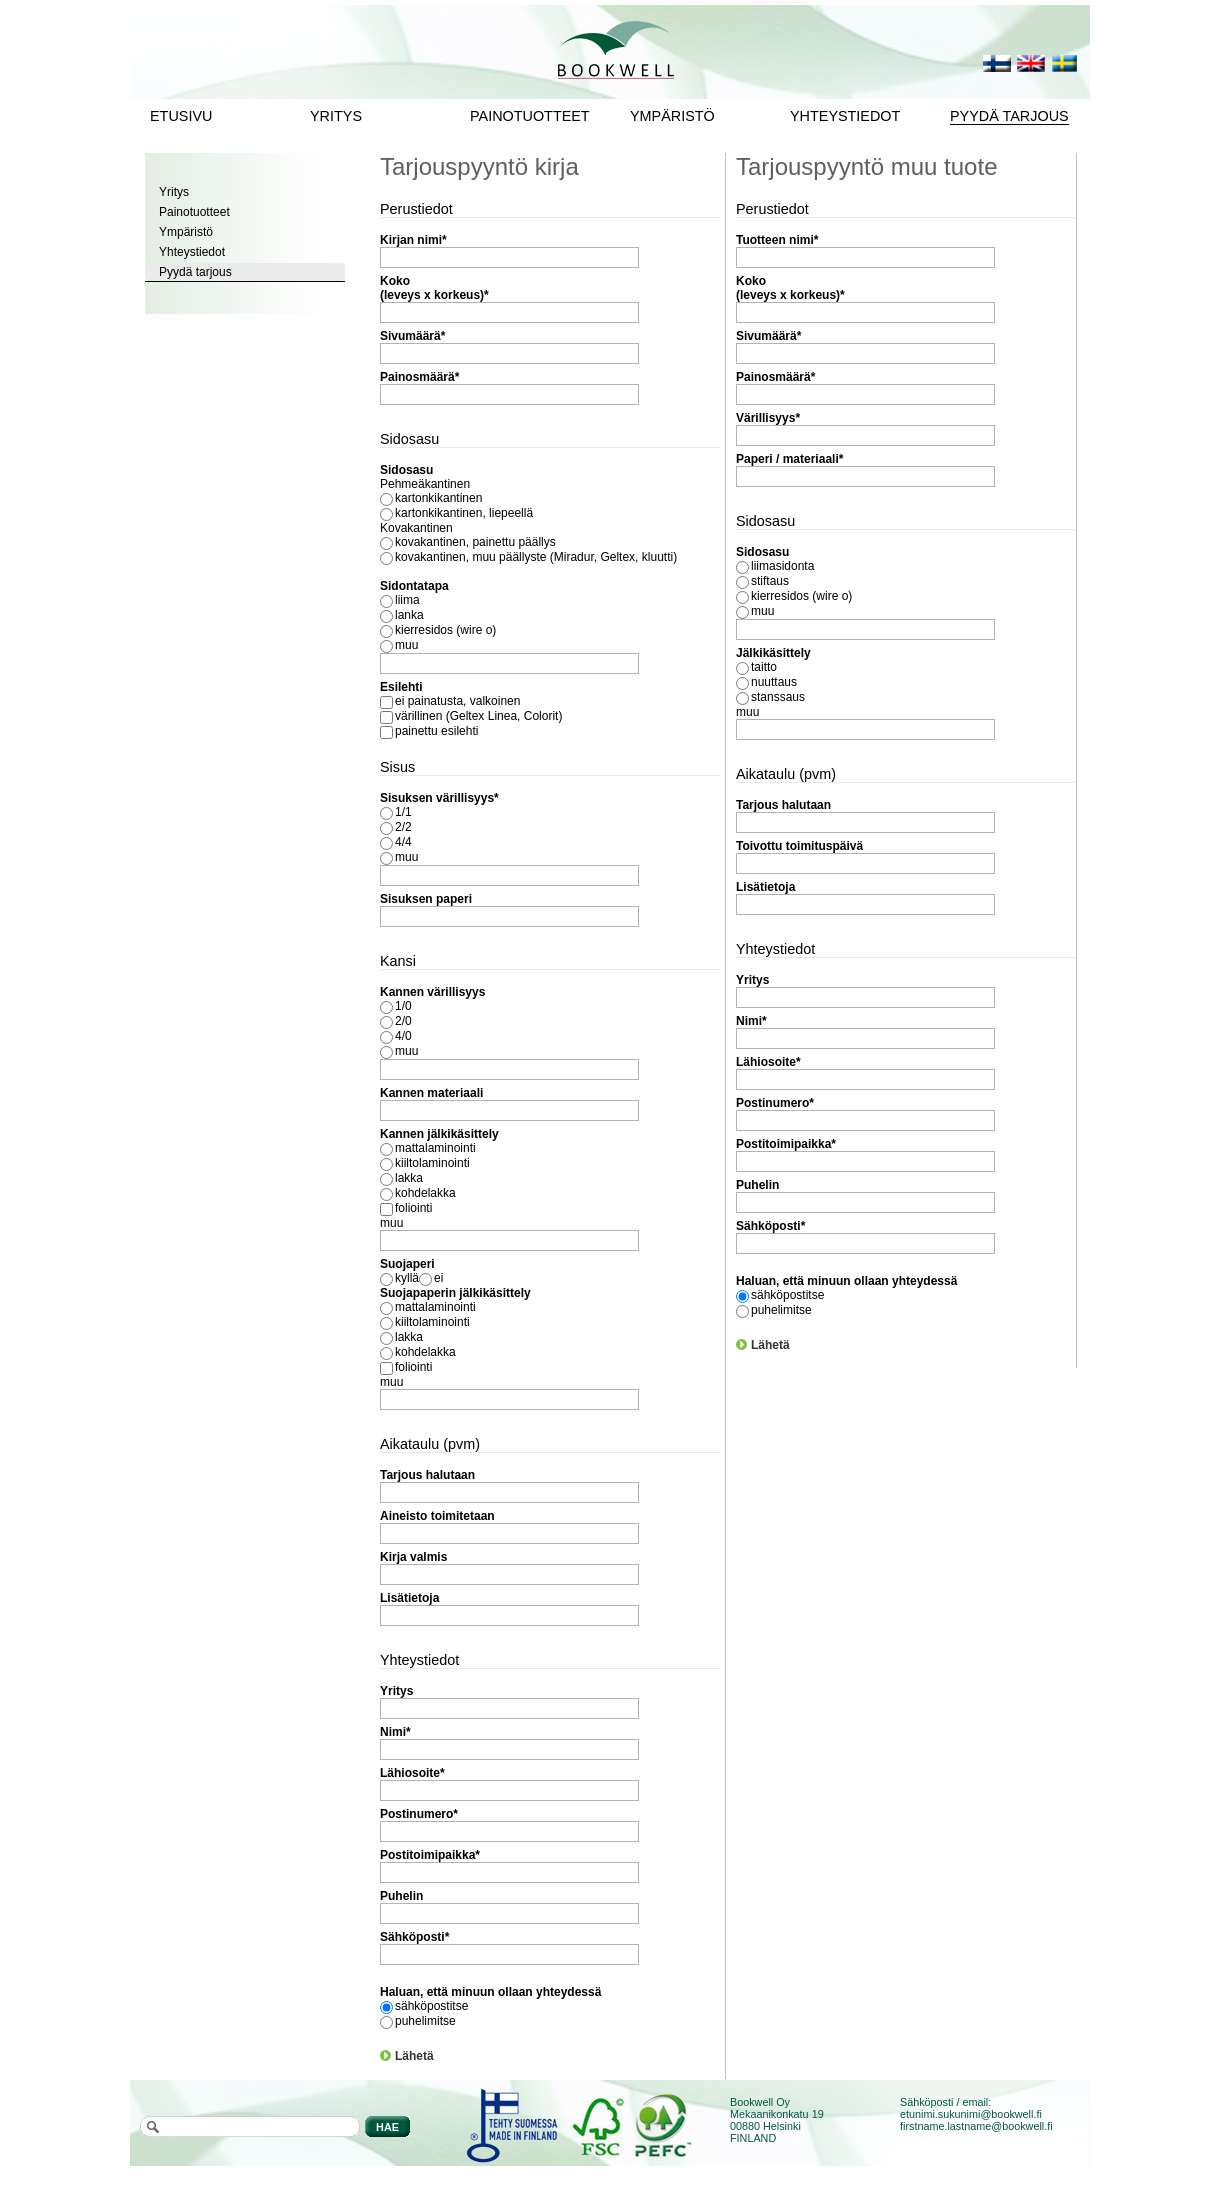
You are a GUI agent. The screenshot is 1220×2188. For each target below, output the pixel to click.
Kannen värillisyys (432, 992)
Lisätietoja (409, 1598)
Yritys (396, 1691)
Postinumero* (419, 1814)
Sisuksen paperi (426, 899)
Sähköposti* (414, 1937)
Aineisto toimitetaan (437, 1516)
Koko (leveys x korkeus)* (434, 288)
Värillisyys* (768, 418)
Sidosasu (406, 470)
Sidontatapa (414, 586)
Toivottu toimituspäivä (799, 846)
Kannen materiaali (431, 1093)
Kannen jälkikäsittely (439, 1134)
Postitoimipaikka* (430, 1855)
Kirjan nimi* (413, 240)
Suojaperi (407, 1264)
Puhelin (401, 1896)
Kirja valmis (413, 1557)
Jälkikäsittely (773, 653)
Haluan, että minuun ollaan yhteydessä (490, 1992)
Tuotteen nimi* (777, 240)
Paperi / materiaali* (789, 459)
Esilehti (401, 687)
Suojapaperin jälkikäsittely (455, 1293)
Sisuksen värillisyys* (439, 798)
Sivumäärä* (412, 336)
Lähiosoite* (412, 1773)
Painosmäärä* (419, 377)
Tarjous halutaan (427, 1475)
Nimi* (395, 1732)
